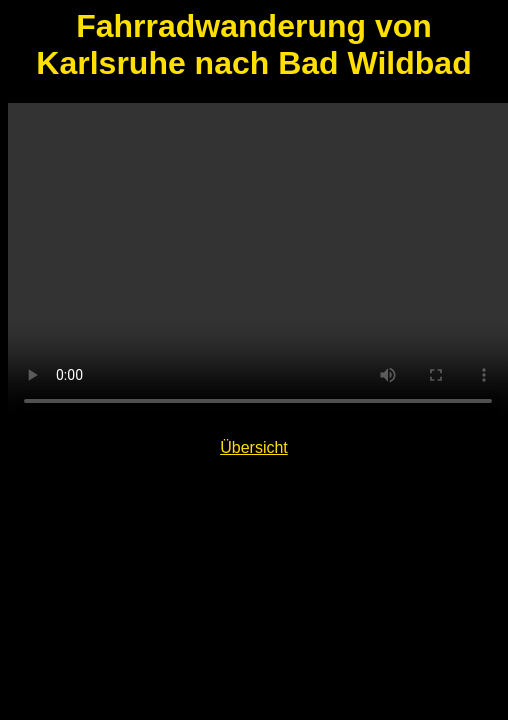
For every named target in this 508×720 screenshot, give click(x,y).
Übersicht (254, 447)
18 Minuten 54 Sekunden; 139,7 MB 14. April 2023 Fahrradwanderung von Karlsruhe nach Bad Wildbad (258, 263)
